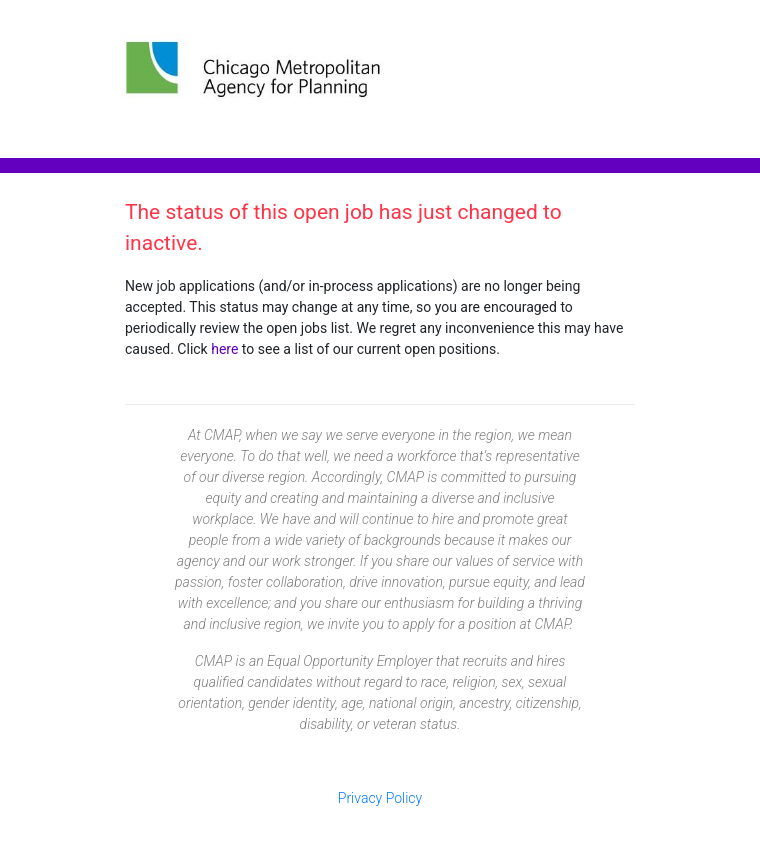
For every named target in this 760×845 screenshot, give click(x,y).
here (224, 349)
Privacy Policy (380, 798)
